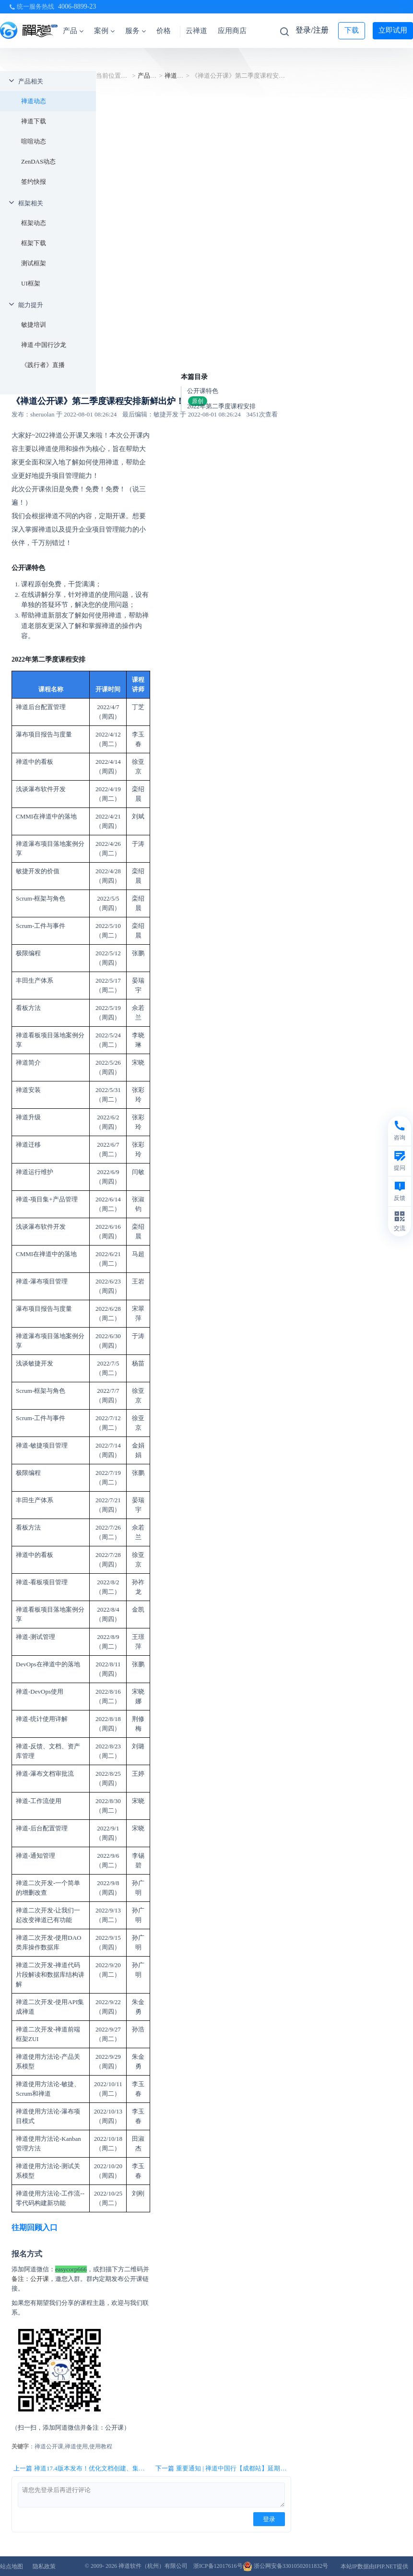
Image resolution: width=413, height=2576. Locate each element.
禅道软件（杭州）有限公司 (153, 2566)
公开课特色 (202, 390)
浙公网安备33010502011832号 (286, 2566)
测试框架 (33, 263)
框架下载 (33, 243)
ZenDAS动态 (38, 161)
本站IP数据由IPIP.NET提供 (374, 2566)
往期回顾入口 (35, 2227)
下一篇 (223, 2468)
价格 (163, 31)
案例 (104, 31)
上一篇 (81, 2468)
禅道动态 (33, 101)
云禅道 (196, 31)
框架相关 (30, 203)
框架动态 (33, 222)
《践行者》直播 (43, 364)
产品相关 (30, 81)
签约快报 (33, 181)
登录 (269, 2519)
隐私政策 (44, 2566)
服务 (135, 31)
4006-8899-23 (77, 6)
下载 (351, 30)
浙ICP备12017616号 (218, 2566)
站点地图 (11, 2566)
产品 (73, 31)
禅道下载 (33, 121)
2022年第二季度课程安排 (221, 406)
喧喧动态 (33, 141)
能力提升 (30, 305)
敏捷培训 (33, 324)
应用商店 (232, 31)
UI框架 (30, 283)
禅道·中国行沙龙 (43, 344)
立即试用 (392, 30)
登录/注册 (311, 30)
